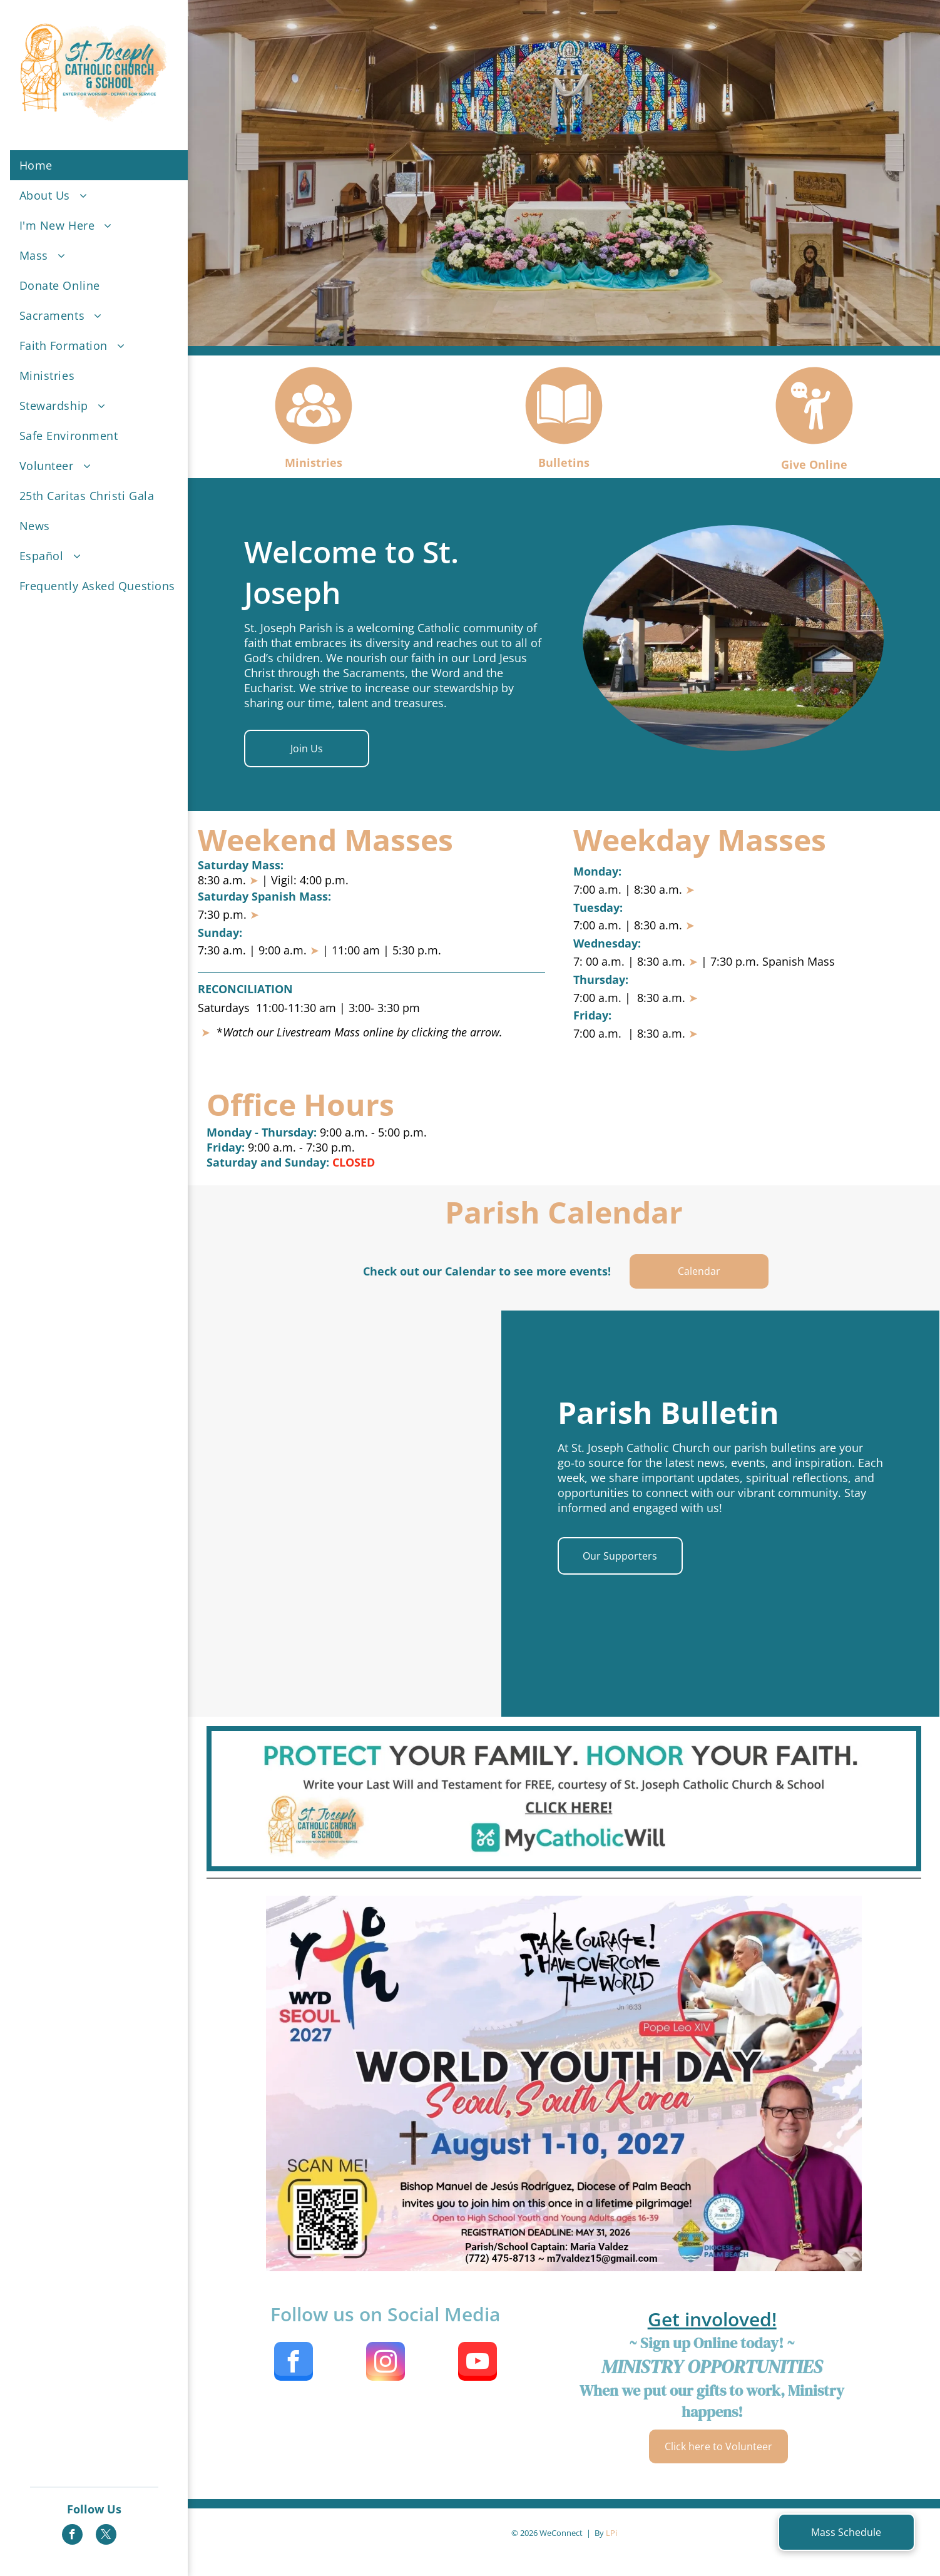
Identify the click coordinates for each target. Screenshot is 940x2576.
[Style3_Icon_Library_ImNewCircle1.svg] (313, 444)
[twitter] (106, 2536)
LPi (611, 2532)
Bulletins (564, 462)
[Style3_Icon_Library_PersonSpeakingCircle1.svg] (814, 444)
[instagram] (385, 2363)
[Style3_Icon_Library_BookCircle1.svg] (564, 444)
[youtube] (477, 2363)
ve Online (820, 464)
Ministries (313, 462)
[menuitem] (103, 165)
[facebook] (72, 2536)
